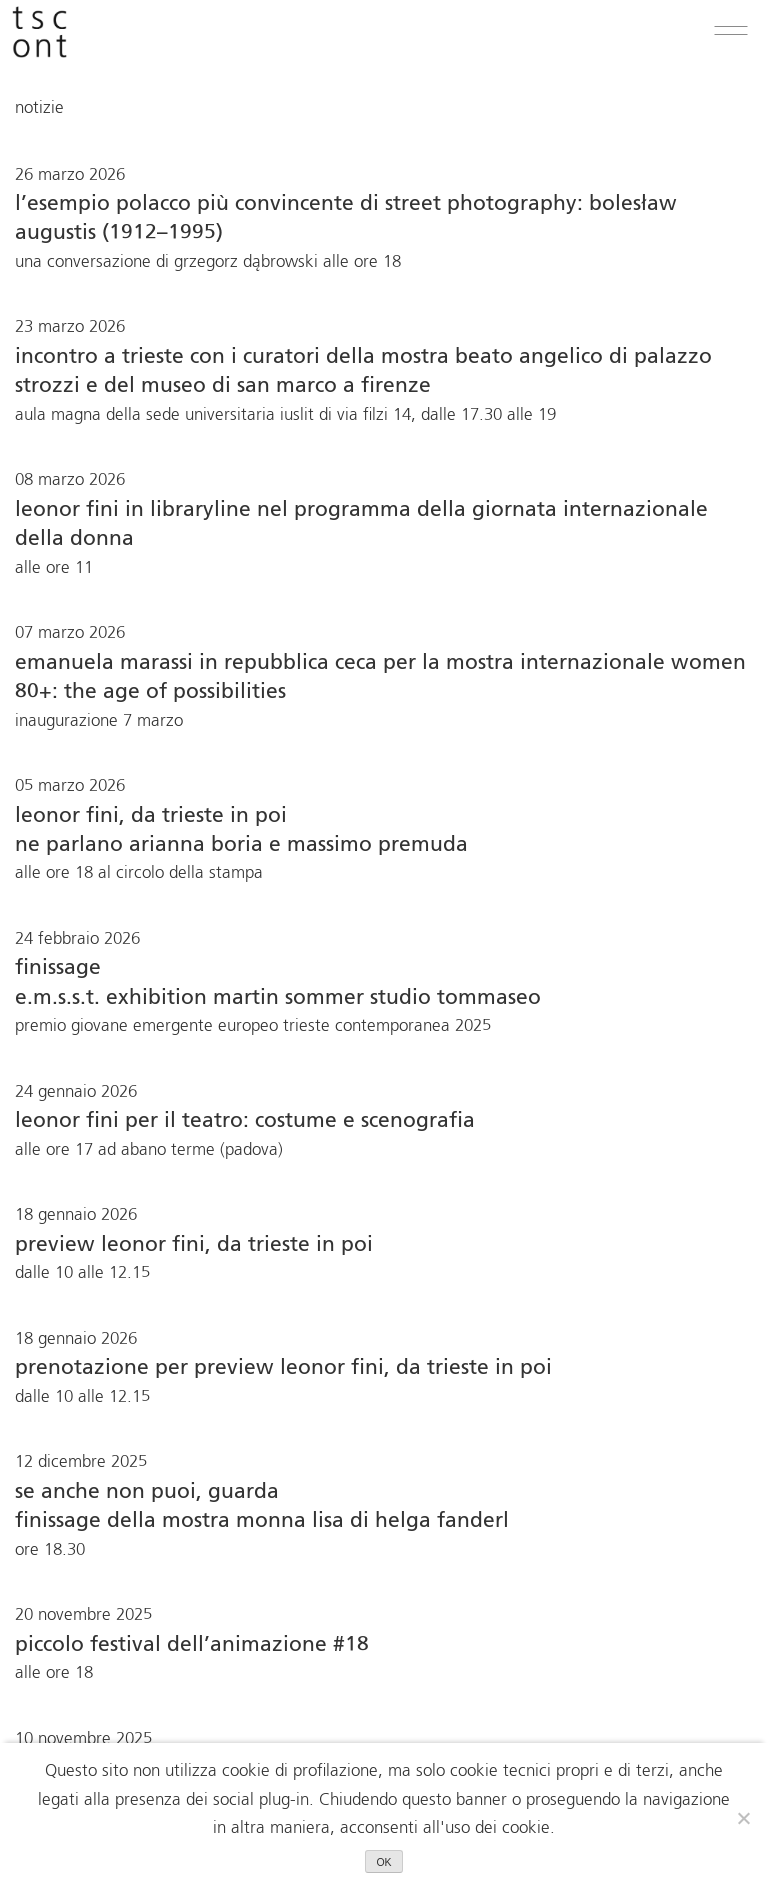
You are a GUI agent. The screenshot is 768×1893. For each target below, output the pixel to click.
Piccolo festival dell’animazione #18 (192, 1645)
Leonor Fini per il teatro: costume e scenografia (245, 1121)
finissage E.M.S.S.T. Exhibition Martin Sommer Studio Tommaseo (278, 983)
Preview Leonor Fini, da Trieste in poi (194, 1245)
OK (383, 1862)
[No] (743, 1818)
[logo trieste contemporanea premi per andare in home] (39, 32)
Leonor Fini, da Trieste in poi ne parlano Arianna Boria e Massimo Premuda (241, 831)
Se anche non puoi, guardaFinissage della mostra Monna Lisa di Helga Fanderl (262, 1507)
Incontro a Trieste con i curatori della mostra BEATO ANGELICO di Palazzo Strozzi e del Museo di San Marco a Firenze (363, 372)
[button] (731, 31)
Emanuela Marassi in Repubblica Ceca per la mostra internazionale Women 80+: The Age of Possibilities (380, 678)
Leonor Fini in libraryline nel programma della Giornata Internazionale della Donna (361, 525)
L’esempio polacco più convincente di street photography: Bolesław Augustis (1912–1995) (346, 219)
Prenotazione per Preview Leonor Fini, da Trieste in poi (283, 1368)
